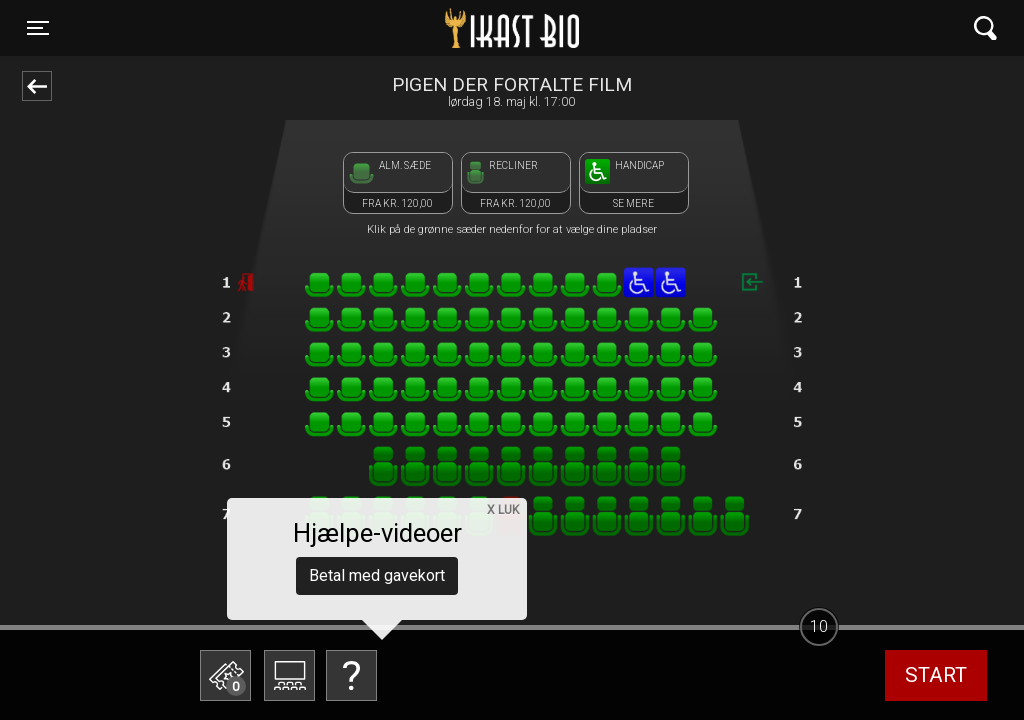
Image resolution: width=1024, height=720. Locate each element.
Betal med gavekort (377, 575)
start (936, 675)
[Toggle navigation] (38, 28)
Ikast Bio (409, 28)
